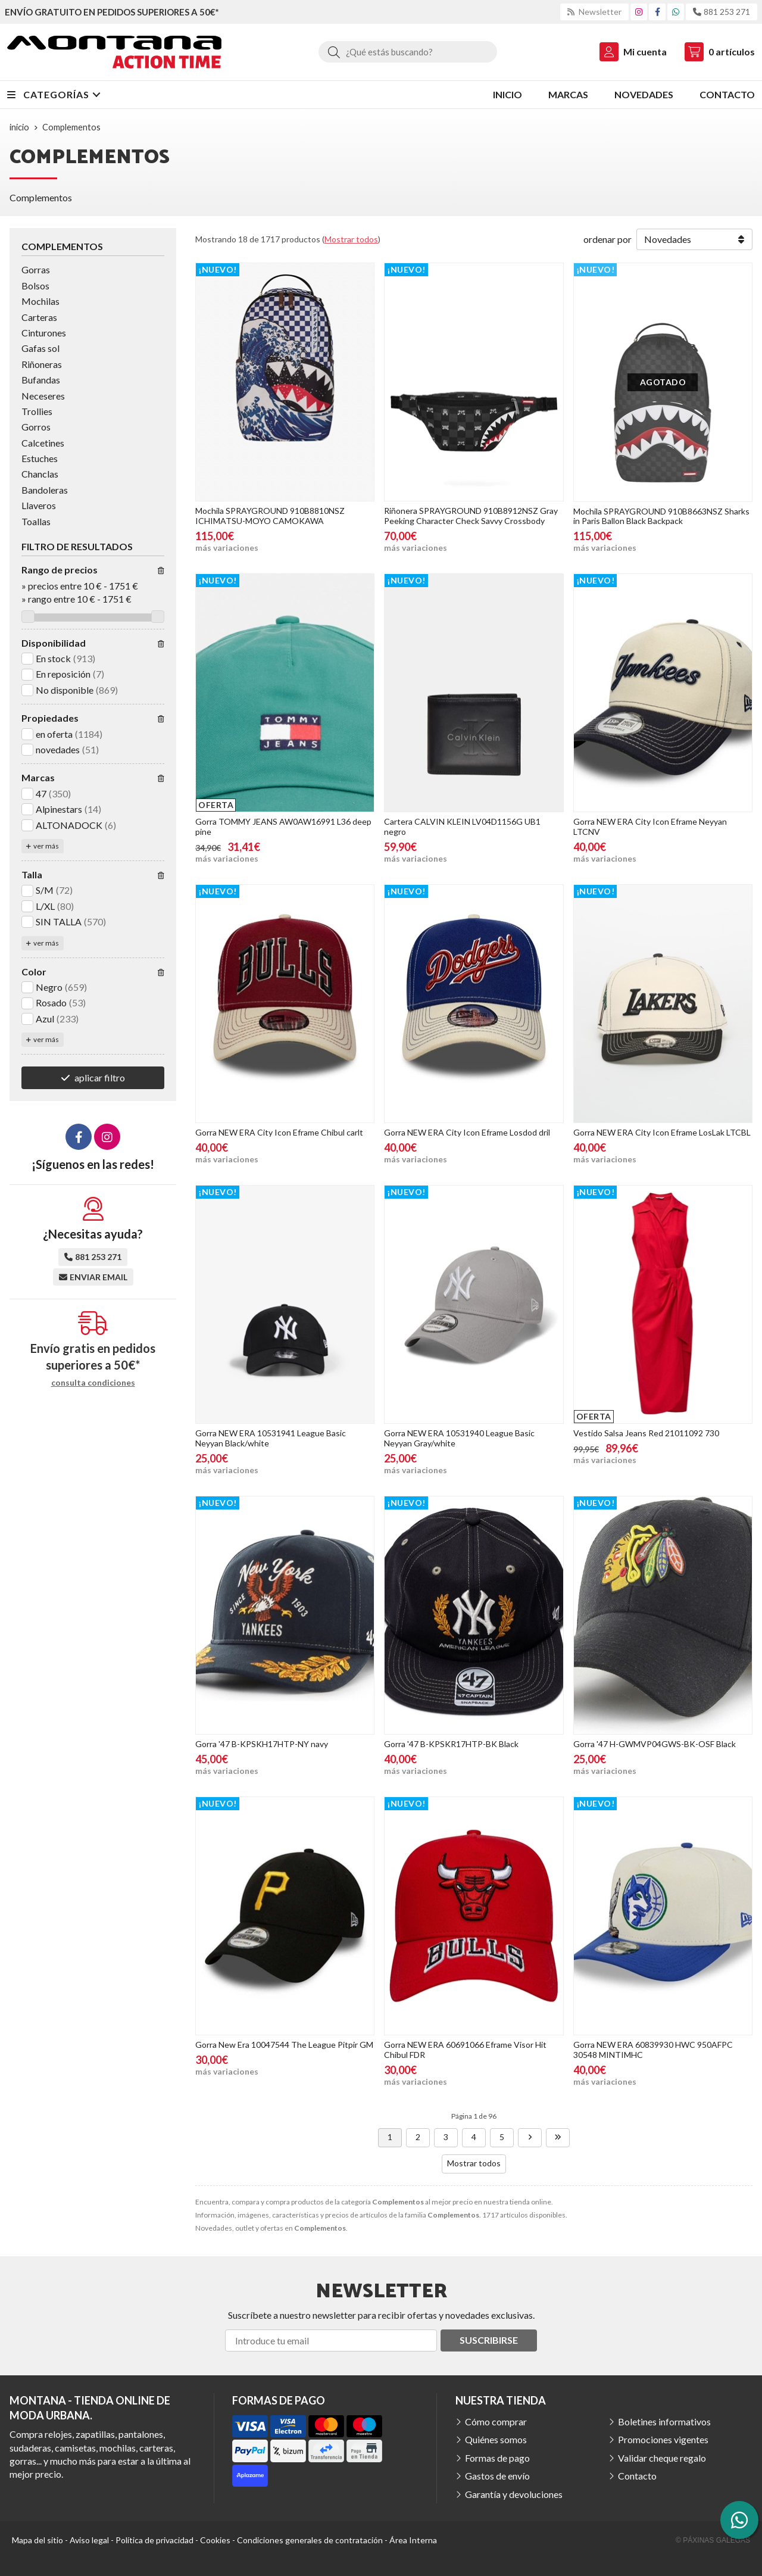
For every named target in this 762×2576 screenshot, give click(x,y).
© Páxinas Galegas (713, 2540)
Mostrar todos (351, 239)
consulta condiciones (93, 1382)
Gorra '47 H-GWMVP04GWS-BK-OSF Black (654, 1744)
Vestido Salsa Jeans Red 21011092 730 (646, 1433)
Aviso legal (89, 2540)
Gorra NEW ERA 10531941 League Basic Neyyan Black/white (270, 1438)
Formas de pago (497, 2457)
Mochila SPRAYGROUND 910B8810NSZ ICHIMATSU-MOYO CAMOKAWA (270, 516)
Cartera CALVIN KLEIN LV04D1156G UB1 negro (462, 826)
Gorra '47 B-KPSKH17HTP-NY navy (261, 1744)
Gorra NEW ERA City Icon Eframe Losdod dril (467, 1132)
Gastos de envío (497, 2475)
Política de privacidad (154, 2540)
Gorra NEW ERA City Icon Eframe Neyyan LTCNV (650, 826)
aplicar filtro (99, 1077)
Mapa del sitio (37, 2540)
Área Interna (413, 2540)
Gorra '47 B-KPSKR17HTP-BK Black (451, 1744)
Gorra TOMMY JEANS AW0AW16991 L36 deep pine (283, 826)
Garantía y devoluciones (514, 2494)
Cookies (215, 2540)
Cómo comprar (496, 2421)
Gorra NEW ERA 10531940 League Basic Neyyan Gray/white (459, 1438)
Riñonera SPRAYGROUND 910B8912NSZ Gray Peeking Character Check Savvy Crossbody (471, 516)
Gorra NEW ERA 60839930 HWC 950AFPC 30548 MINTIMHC (653, 2049)
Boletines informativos (664, 2421)
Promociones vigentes (663, 2439)
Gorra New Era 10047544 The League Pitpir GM (284, 2044)
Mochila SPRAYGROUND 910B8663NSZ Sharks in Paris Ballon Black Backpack (661, 516)
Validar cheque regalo (662, 2457)
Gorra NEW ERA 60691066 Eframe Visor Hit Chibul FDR (465, 2049)
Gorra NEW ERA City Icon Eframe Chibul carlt (279, 1132)
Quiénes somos (496, 2439)
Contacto (637, 2475)
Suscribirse (489, 2340)
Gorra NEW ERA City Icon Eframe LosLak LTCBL (662, 1132)
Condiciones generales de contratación (310, 2540)
